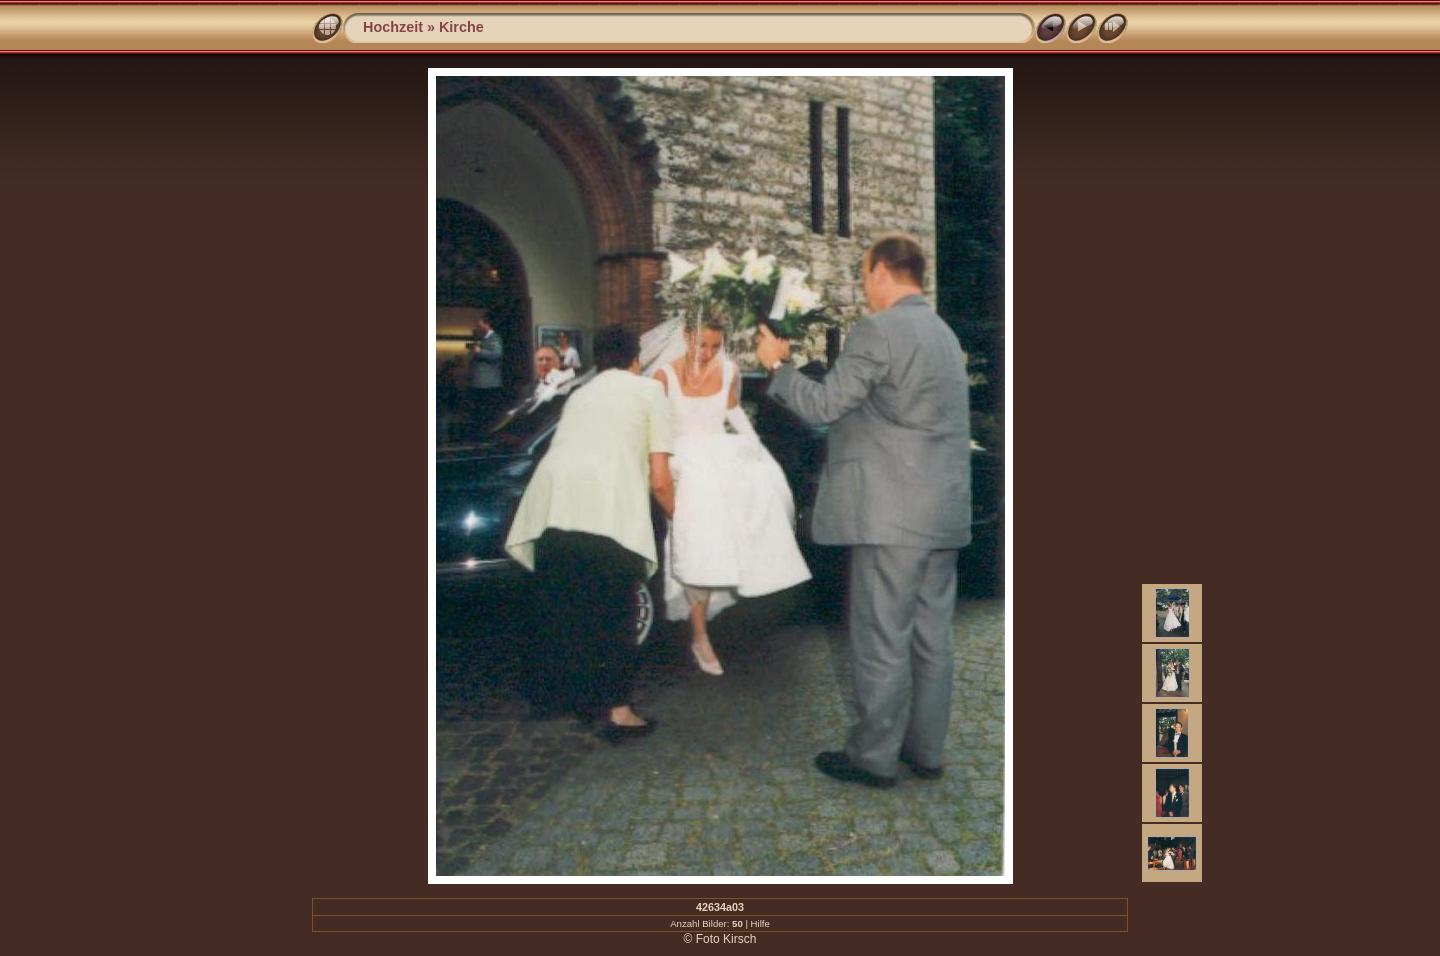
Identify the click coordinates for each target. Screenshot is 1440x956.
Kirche (461, 27)
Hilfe (760, 923)
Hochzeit (393, 27)
